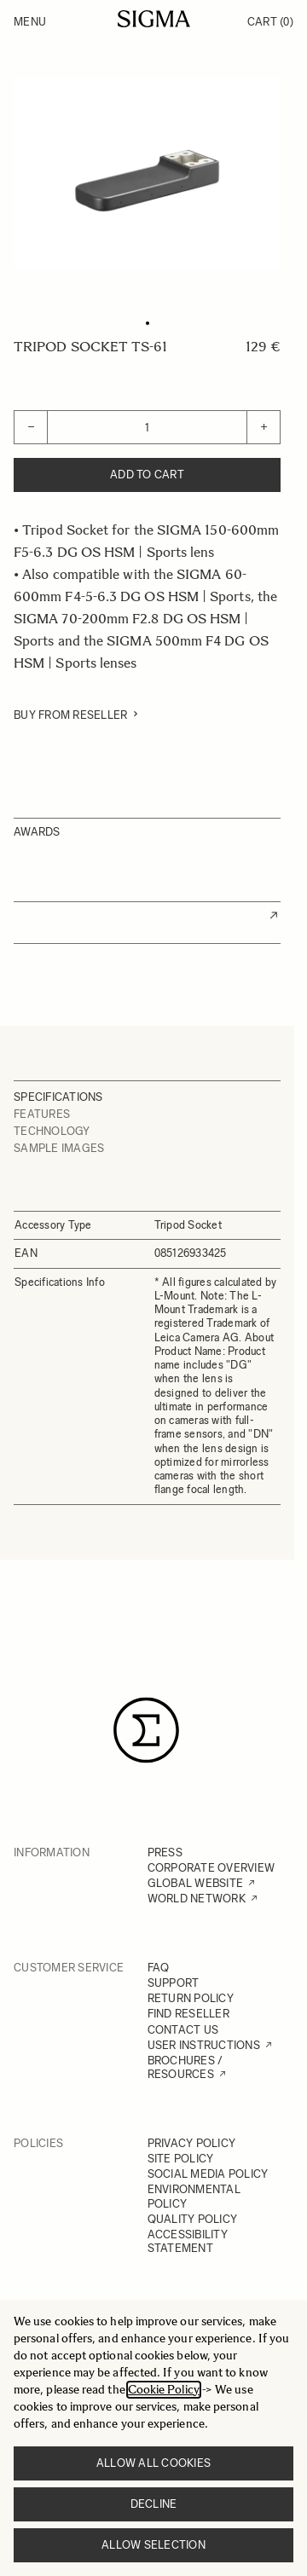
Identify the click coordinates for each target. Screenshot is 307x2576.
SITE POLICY (181, 2158)
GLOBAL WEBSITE (196, 1883)
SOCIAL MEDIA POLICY (208, 2174)
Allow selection (153, 2544)
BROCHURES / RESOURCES (185, 2067)
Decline (153, 2504)
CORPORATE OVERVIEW (211, 1867)
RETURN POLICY (191, 1998)
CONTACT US (183, 2029)
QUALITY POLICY (193, 2219)
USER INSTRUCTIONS (204, 2045)
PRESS (165, 1852)
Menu (30, 21)
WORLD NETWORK (197, 1898)
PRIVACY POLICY (192, 2143)
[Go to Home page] (154, 18)
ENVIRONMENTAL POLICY (194, 2196)
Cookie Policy (164, 2389)
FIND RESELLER (188, 2013)
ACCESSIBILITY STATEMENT (188, 2241)
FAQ (159, 1967)
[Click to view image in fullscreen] (147, 174)
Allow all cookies (153, 2463)
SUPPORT (174, 1983)
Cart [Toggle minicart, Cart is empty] (270, 21)
